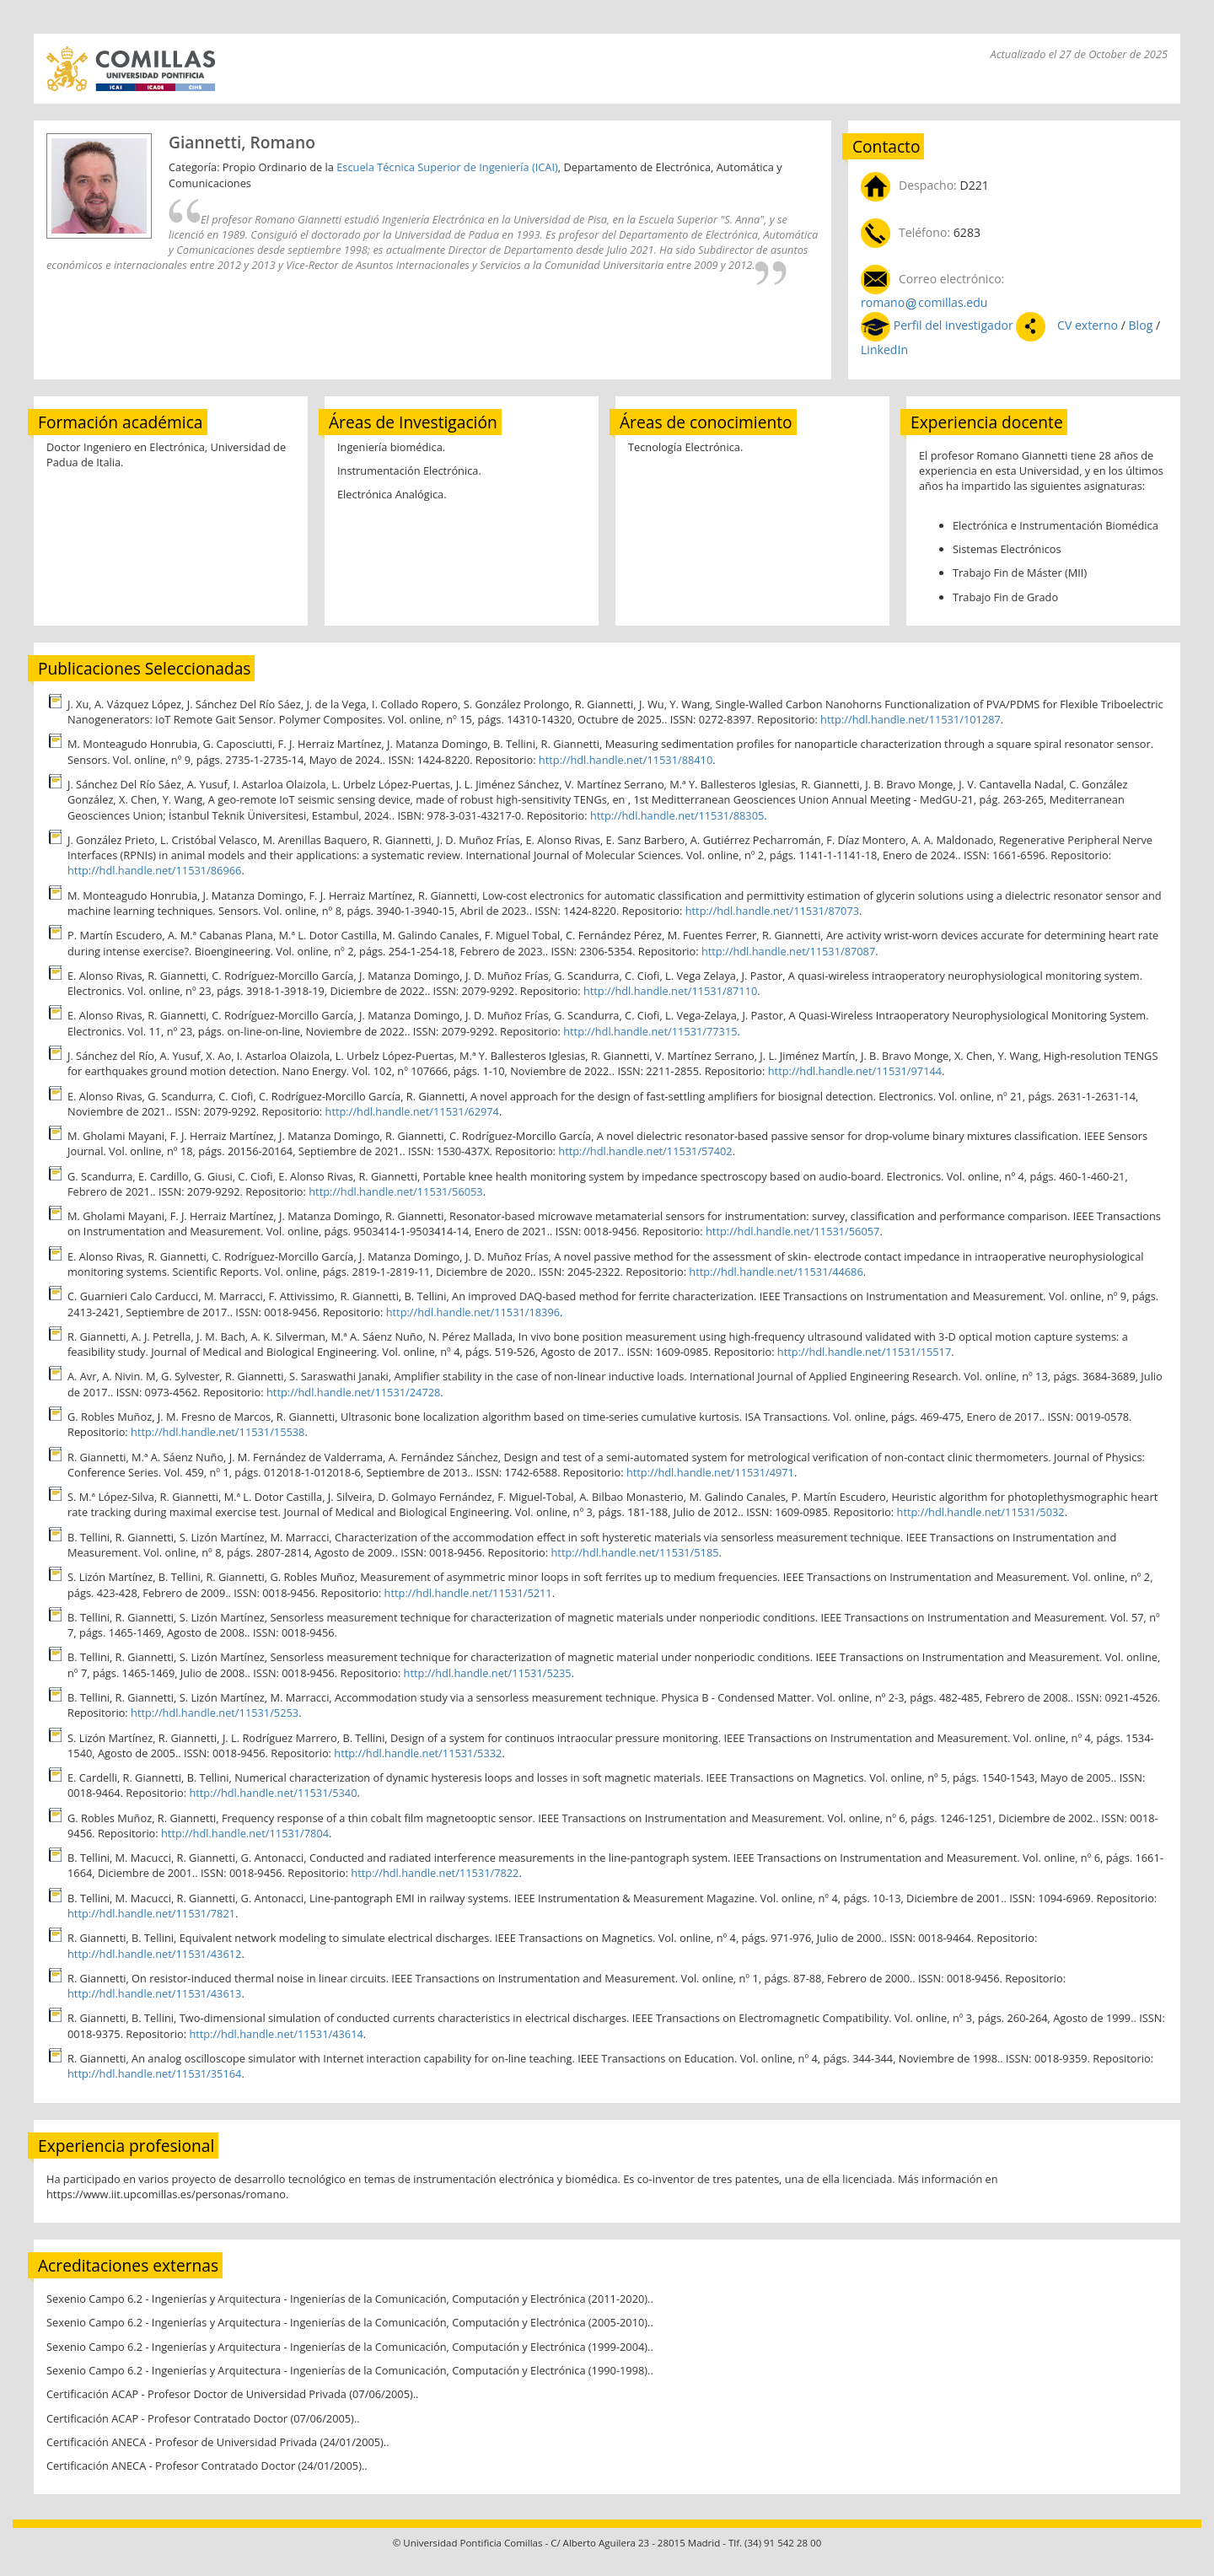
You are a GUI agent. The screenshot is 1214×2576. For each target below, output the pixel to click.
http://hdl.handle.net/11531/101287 (910, 719)
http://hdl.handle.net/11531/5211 (468, 1592)
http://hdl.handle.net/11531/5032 (981, 1511)
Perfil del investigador (953, 325)
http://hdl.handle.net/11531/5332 (418, 1753)
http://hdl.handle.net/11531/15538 (217, 1431)
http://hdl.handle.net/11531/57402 (645, 1151)
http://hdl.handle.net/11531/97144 (855, 1070)
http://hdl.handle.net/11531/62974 (412, 1111)
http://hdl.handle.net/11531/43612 (154, 1953)
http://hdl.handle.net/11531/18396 (473, 1312)
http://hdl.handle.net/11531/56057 (792, 1231)
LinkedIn (884, 349)
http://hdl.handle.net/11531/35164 (154, 2073)
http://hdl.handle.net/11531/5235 (488, 1673)
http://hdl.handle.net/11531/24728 (353, 1392)
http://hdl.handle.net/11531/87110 (670, 990)
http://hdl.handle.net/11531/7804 (245, 1833)
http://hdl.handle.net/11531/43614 (276, 2033)
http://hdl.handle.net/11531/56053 (395, 1191)
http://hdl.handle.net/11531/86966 (154, 870)
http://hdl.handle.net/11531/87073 (772, 910)
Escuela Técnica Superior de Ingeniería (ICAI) (447, 167)
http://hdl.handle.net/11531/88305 (677, 815)
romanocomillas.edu (924, 302)
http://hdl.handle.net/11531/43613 (154, 1993)
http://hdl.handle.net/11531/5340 (273, 1792)
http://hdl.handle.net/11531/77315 (650, 1031)
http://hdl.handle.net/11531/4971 (710, 1472)
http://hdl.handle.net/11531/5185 (634, 1552)
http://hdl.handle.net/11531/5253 (214, 1712)
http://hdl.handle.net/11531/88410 (625, 759)
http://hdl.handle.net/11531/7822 (434, 1872)
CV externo (1087, 325)
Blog (1142, 325)
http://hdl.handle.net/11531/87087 (788, 951)
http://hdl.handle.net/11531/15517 (864, 1351)
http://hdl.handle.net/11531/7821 (151, 1913)
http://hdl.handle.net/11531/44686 (775, 1271)
